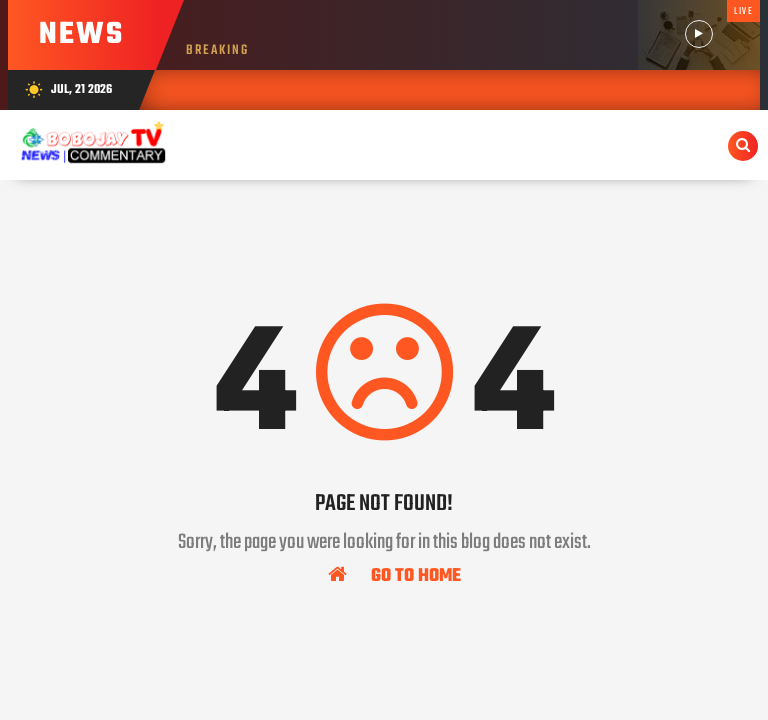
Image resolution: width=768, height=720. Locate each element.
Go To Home (394, 575)
